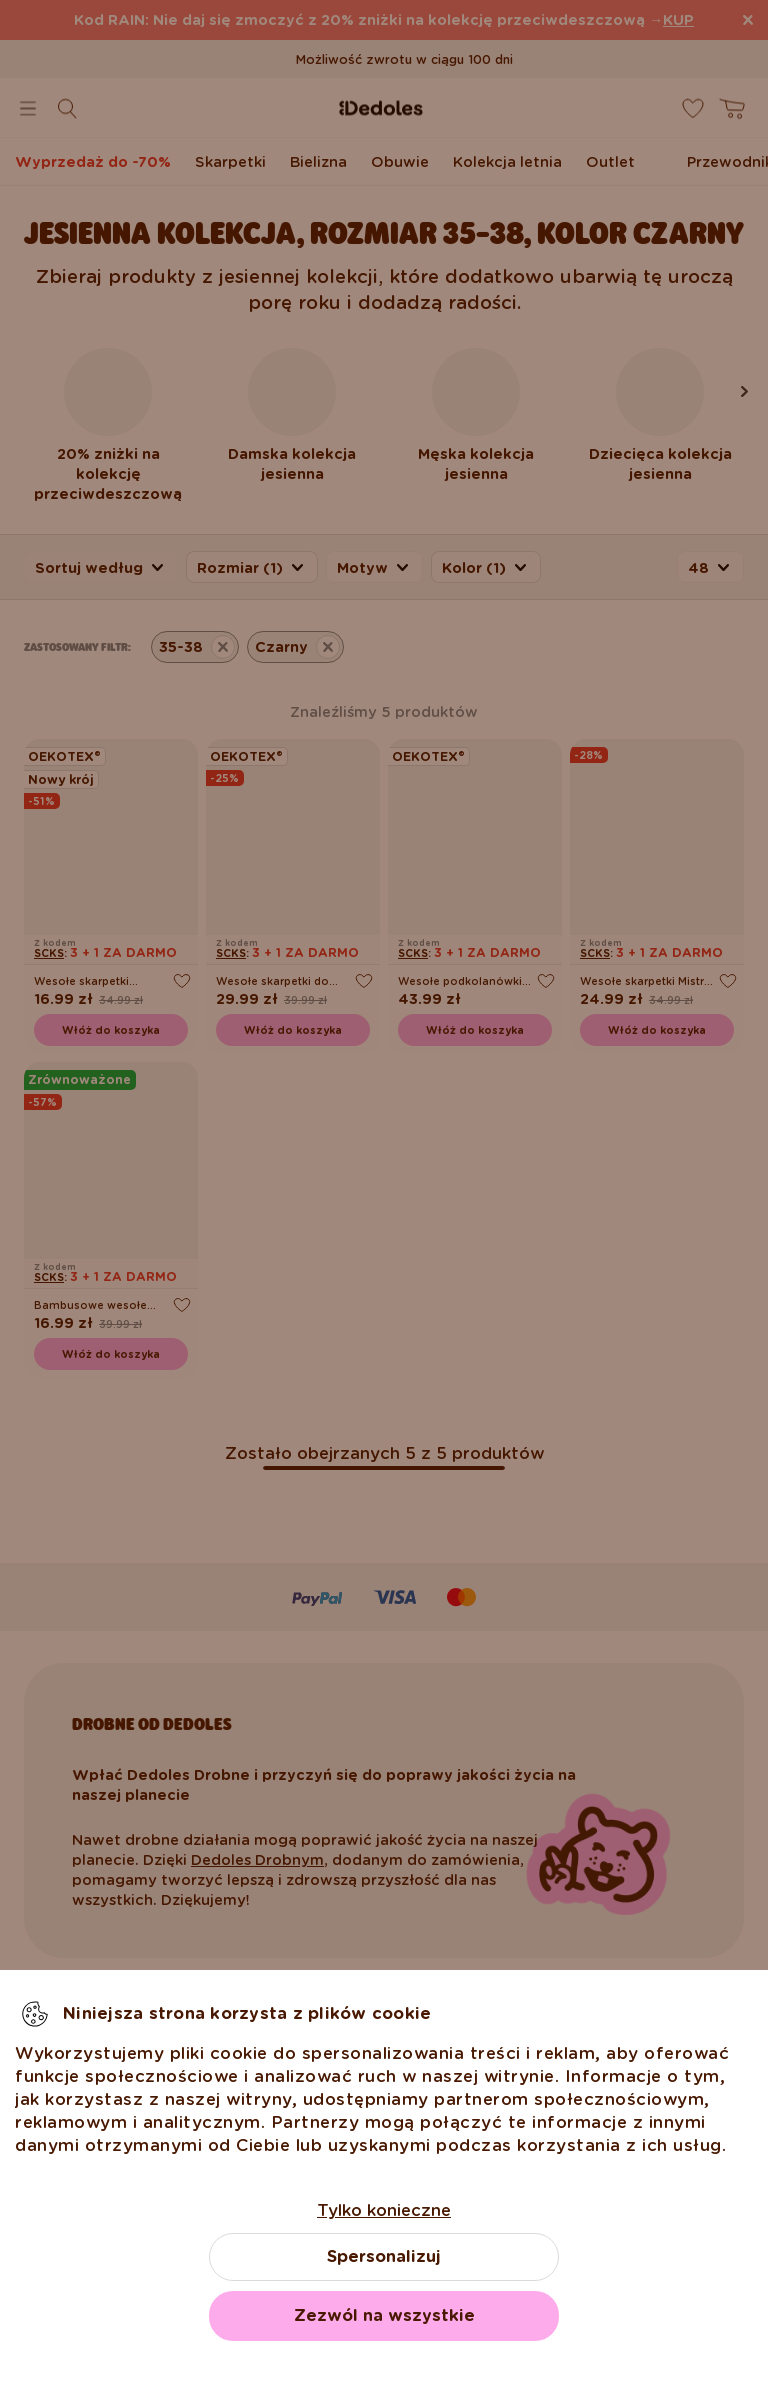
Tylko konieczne (384, 2210)
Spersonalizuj (384, 2256)
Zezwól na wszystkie (384, 2315)
